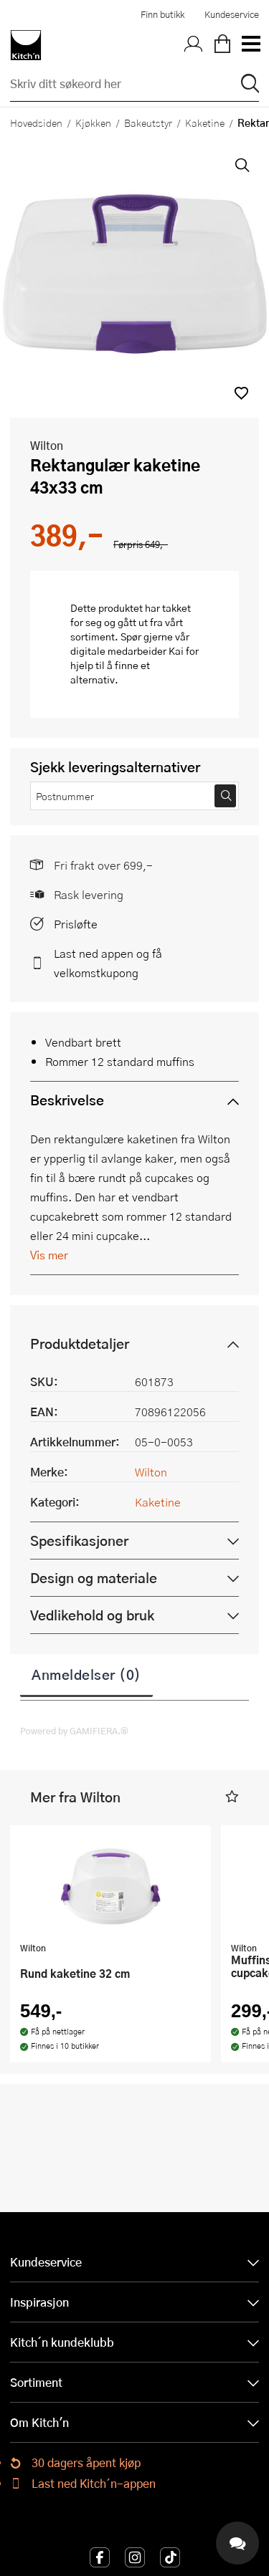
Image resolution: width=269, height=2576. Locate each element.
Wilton (46, 445)
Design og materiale (93, 1577)
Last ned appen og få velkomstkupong (108, 963)
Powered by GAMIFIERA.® (74, 1730)
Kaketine (205, 122)
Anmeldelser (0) (86, 1674)
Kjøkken (93, 122)
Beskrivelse (67, 1100)
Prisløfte (76, 923)
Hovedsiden (36, 122)
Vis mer (49, 1254)
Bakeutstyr (148, 122)
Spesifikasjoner (79, 1540)
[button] (241, 393)
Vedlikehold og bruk (92, 1615)
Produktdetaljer (79, 1343)
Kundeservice (231, 14)
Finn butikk (162, 14)
